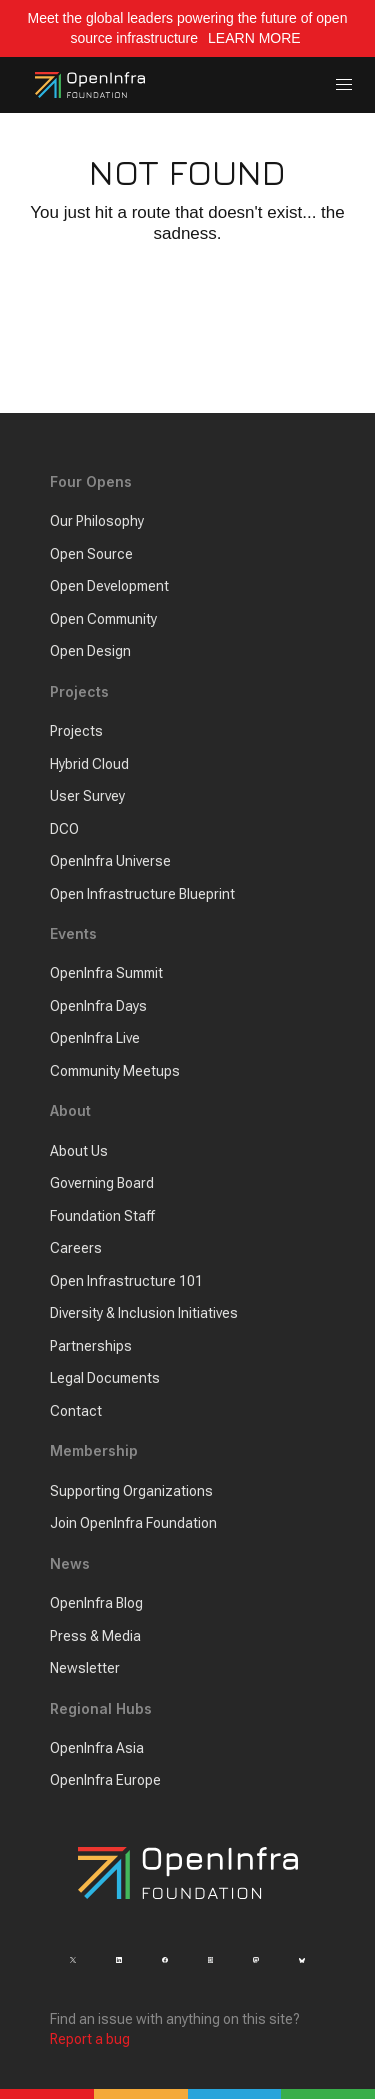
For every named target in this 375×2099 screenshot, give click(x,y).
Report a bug (90, 2039)
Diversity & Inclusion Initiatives (144, 1313)
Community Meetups (115, 1071)
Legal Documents (105, 1378)
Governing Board (102, 1183)
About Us (79, 1151)
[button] (344, 85)
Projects (76, 731)
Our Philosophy (97, 521)
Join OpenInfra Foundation (133, 1523)
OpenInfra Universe (110, 861)
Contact (76, 1411)
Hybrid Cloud (89, 764)
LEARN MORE (256, 38)
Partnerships (91, 1346)
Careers (76, 1248)
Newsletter (85, 1668)
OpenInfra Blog (96, 1603)
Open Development (109, 586)
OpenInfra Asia (97, 1748)
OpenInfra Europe (105, 1780)
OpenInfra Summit (106, 973)
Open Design (90, 651)
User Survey (87, 796)
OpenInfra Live (95, 1038)
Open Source (91, 554)
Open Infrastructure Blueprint (142, 894)
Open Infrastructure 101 (126, 1281)
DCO (64, 829)
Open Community (103, 619)
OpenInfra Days (98, 1006)
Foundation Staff (102, 1216)
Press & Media (95, 1636)
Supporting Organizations (131, 1491)
